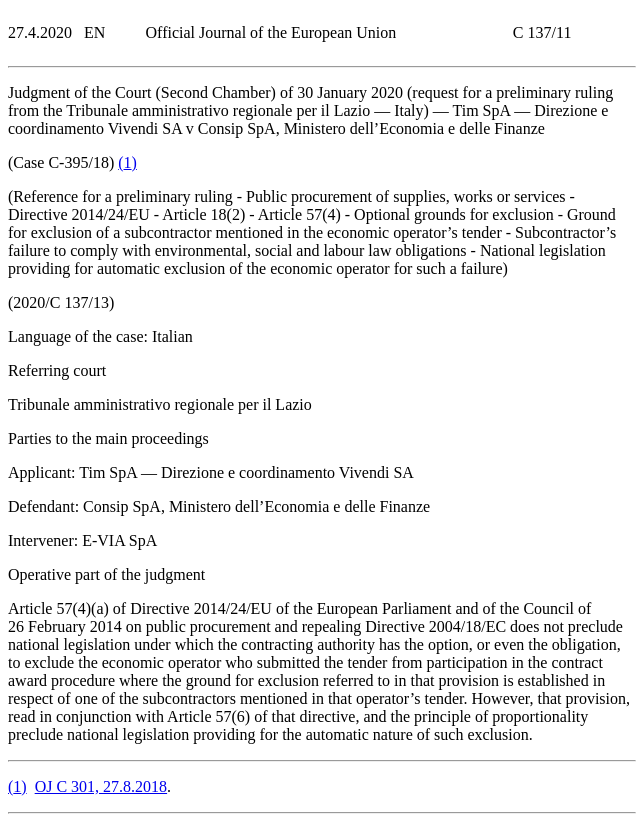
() (127, 162)
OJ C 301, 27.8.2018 (101, 786)
